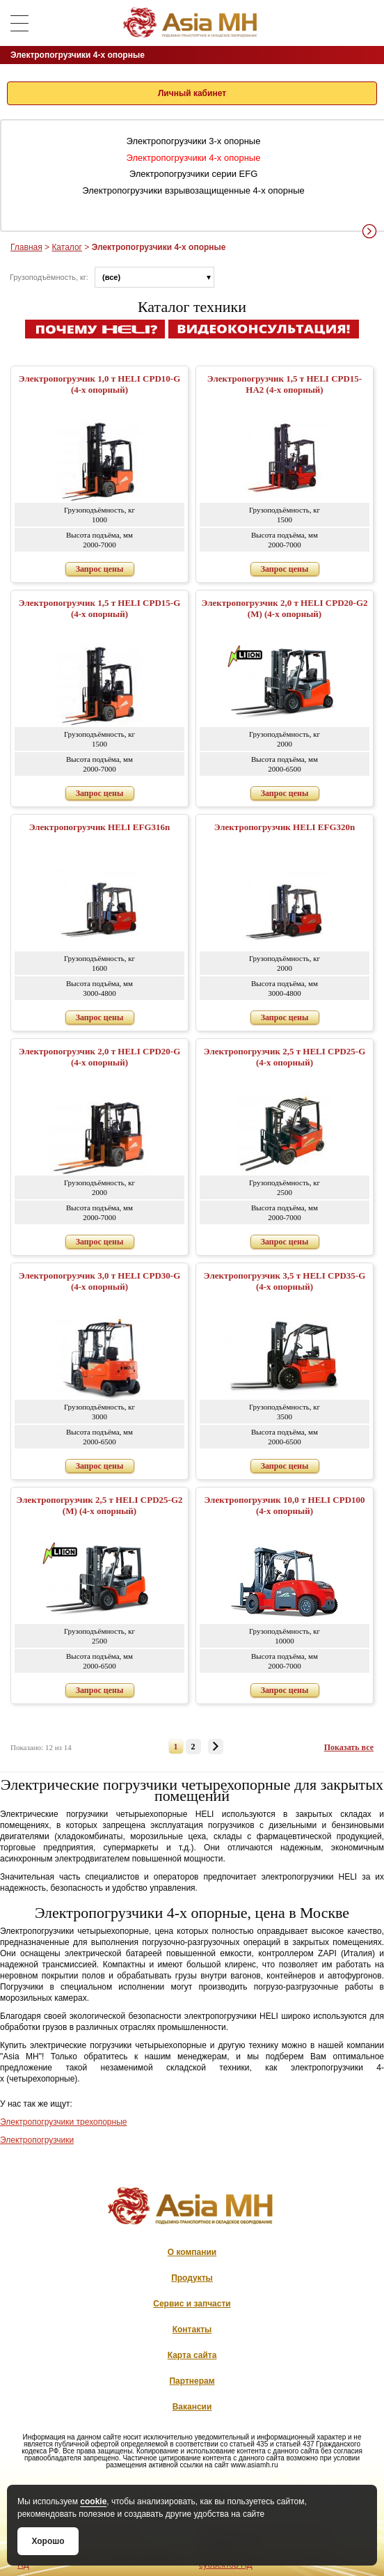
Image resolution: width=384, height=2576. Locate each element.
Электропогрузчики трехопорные (63, 2122)
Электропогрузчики (37, 2140)
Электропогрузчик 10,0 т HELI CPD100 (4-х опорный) (284, 1505)
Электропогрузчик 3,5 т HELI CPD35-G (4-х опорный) (285, 1281)
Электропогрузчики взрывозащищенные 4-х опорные (193, 190)
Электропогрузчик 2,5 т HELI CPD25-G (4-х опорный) (285, 1057)
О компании (192, 2252)
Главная (26, 247)
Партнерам (191, 2381)
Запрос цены (100, 569)
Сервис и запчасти (191, 2304)
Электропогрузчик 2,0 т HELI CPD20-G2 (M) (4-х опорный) (284, 608)
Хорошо (47, 2541)
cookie (93, 2501)
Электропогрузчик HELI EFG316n (99, 827)
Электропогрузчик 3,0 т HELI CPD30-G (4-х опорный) (100, 1281)
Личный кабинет (192, 93)
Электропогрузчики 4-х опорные (194, 158)
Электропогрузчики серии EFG (193, 174)
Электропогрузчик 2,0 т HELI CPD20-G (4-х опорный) (100, 1057)
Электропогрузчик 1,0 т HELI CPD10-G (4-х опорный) (100, 384)
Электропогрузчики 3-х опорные (194, 141)
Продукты (192, 2278)
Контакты (192, 2329)
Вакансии (192, 2407)
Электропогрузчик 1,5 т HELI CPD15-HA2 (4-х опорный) (284, 384)
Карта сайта (192, 2355)
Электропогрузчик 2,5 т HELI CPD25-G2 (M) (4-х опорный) (99, 1505)
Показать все (349, 1747)
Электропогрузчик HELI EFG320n (284, 827)
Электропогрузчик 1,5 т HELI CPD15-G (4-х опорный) (100, 608)
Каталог (66, 247)
